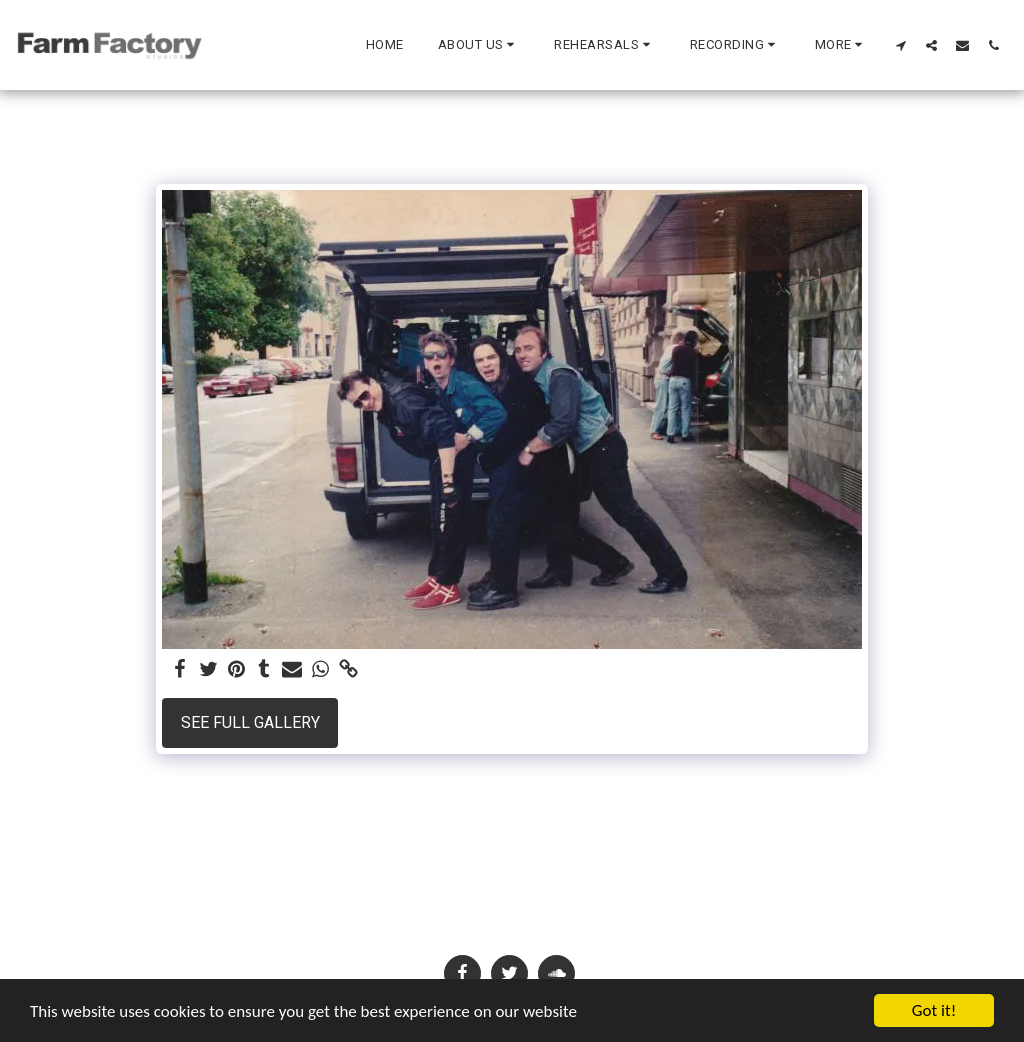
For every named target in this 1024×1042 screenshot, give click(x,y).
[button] (479, 45)
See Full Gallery (250, 722)
